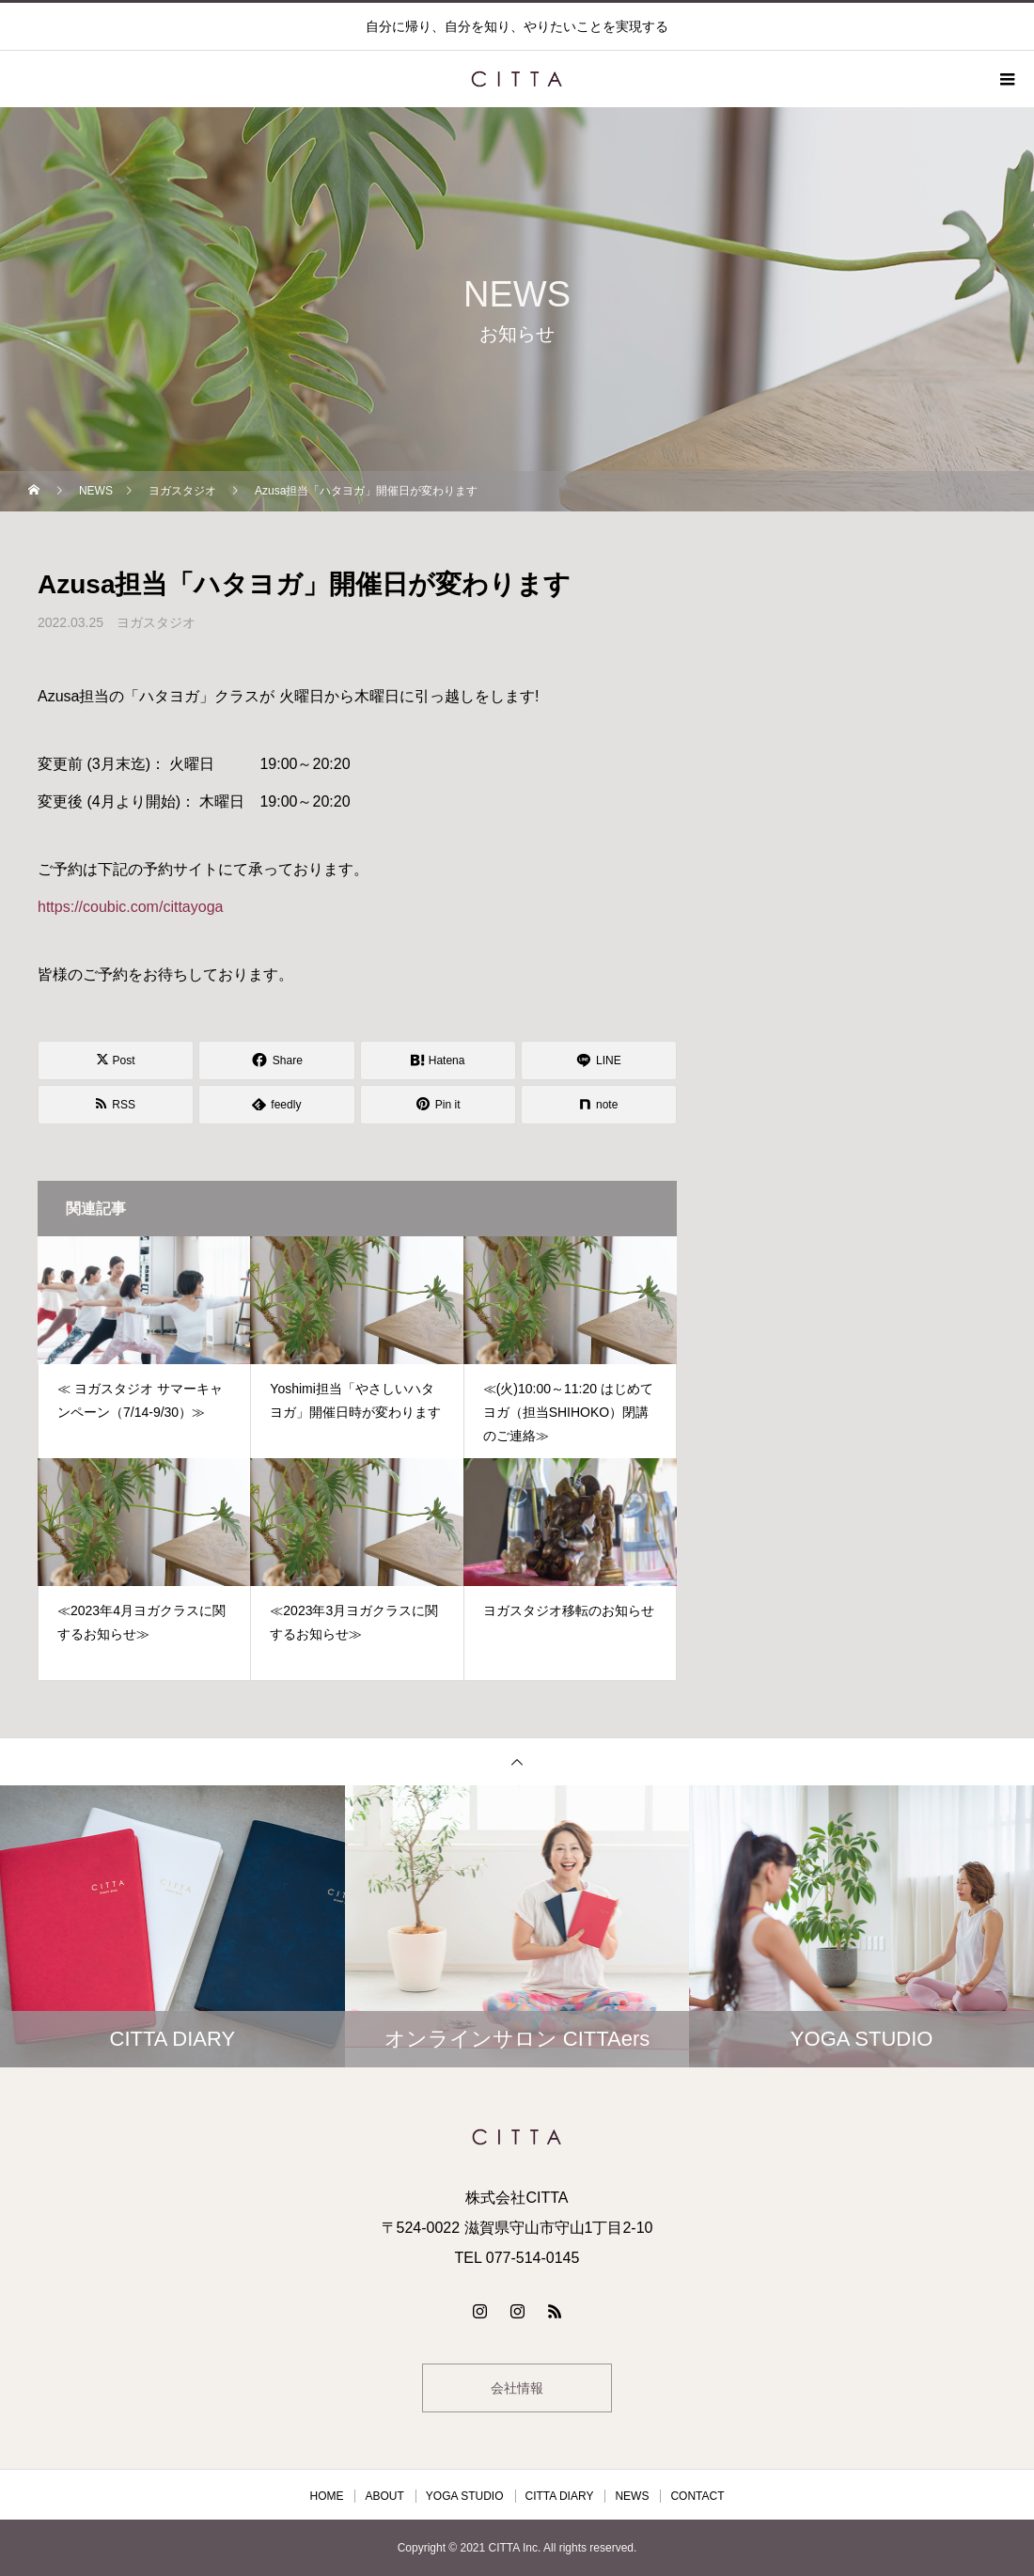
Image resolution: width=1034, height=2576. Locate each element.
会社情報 (517, 2387)
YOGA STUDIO (465, 2496)
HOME (326, 2496)
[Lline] (599, 1060)
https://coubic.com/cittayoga (130, 907)
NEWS (632, 2496)
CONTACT (697, 2496)
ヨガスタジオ (156, 622)
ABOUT (384, 2496)
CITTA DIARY (559, 2496)
